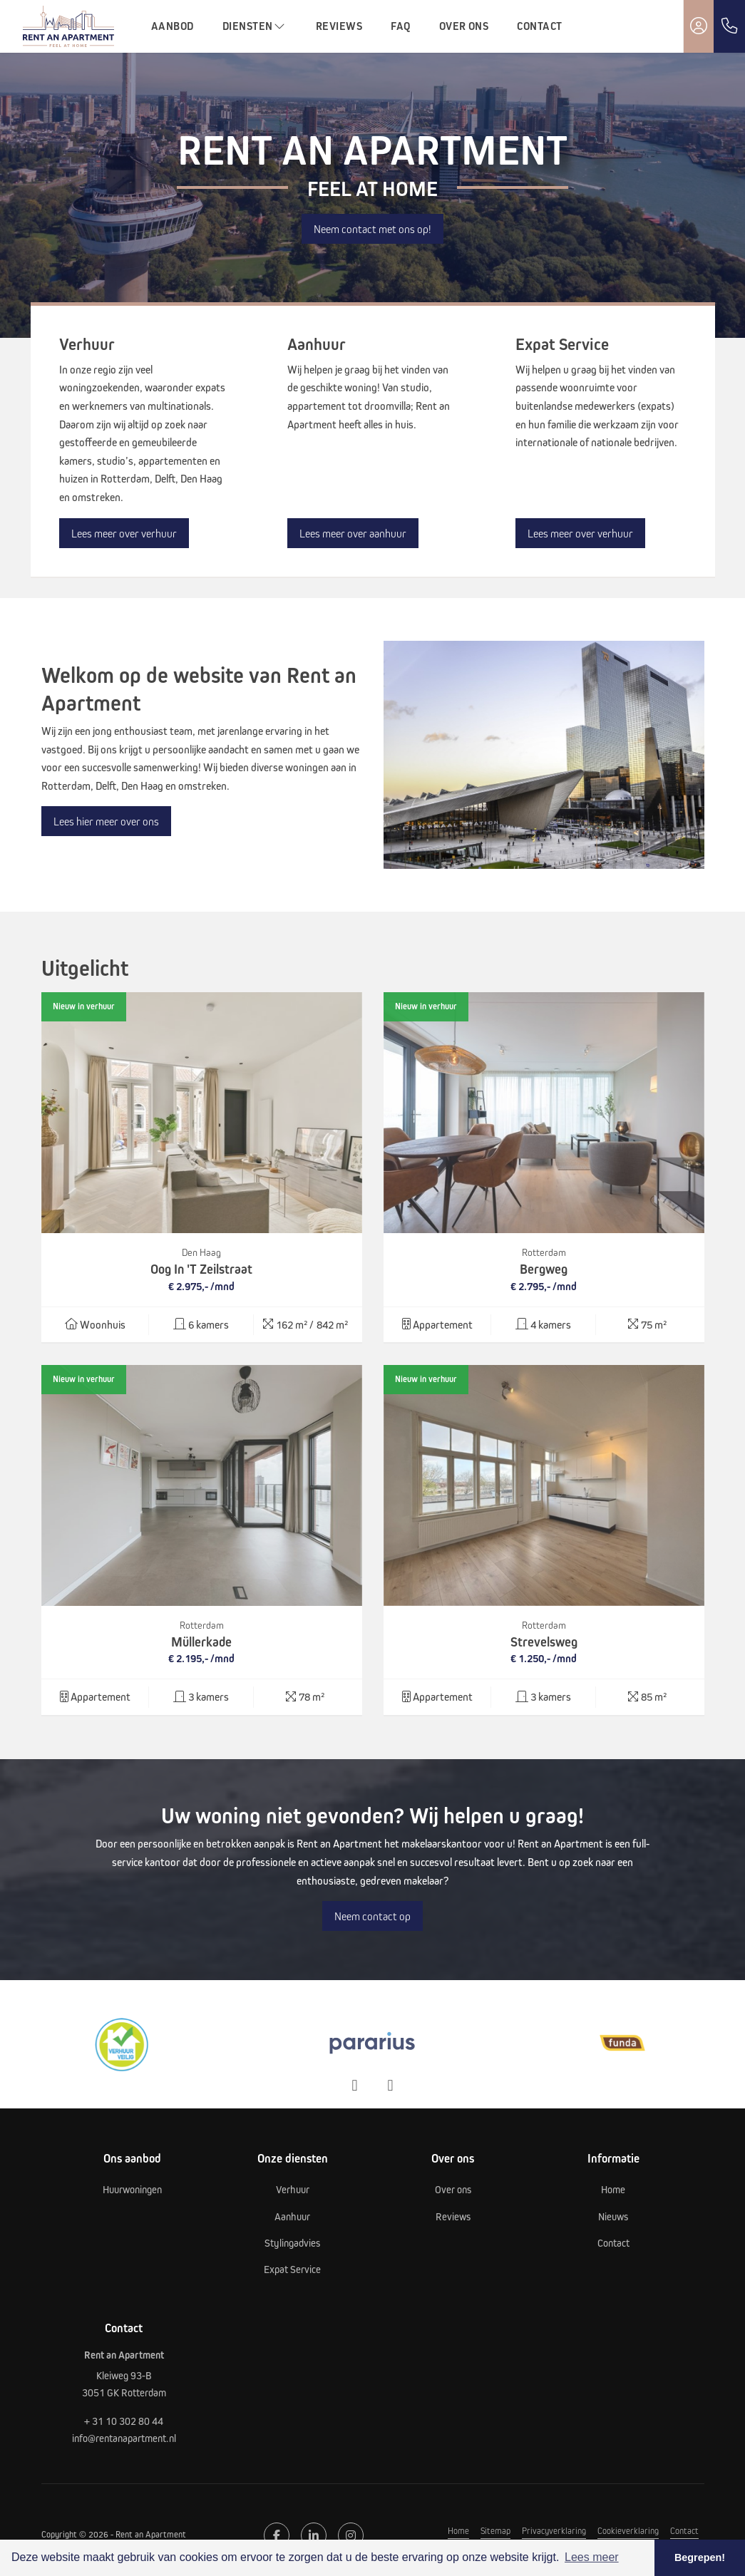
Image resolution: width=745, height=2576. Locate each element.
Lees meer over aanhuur (352, 533)
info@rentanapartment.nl (124, 2438)
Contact (539, 26)
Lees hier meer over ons (106, 821)
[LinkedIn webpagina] (314, 2535)
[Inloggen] (699, 26)
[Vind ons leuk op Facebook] (276, 2535)
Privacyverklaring (554, 2530)
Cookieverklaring (628, 2530)
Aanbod (172, 26)
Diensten (254, 26)
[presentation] (355, 2085)
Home (458, 2530)
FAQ (400, 26)
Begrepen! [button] (699, 2557)
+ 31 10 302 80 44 (123, 2421)
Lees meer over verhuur (124, 533)
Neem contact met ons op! (372, 228)
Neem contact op (372, 1916)
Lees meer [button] (592, 2557)
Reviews (339, 26)
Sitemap (495, 2530)
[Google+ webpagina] (351, 2535)
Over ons (464, 26)
